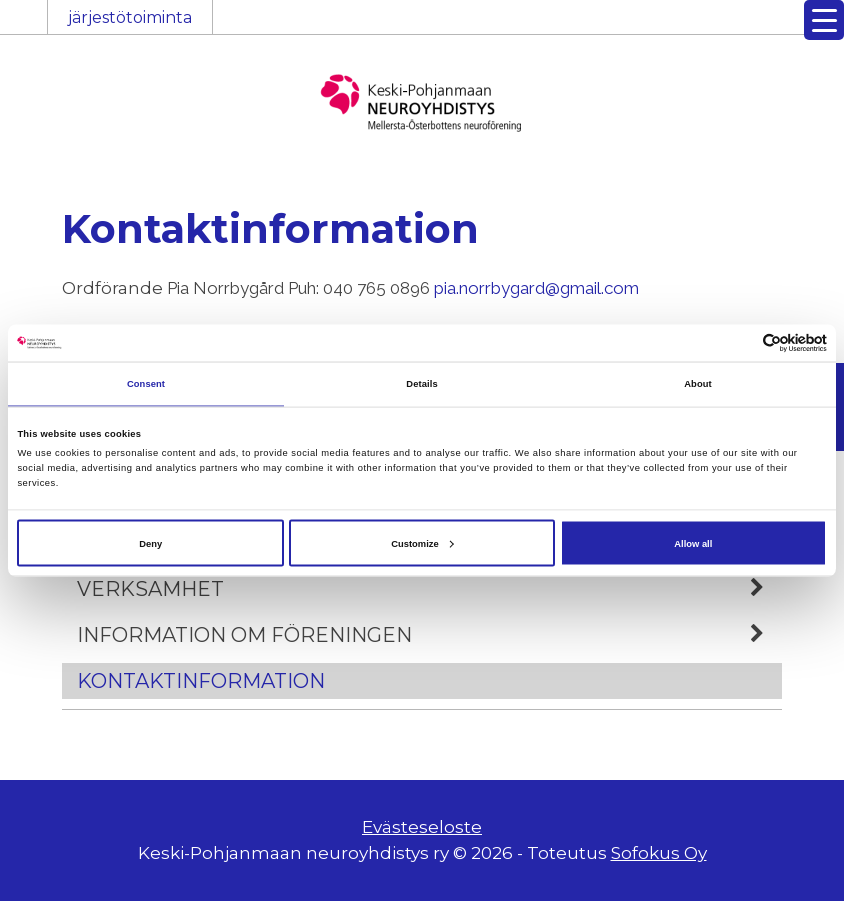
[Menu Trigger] (824, 20)
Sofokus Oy (659, 853)
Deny (150, 543)
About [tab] (698, 384)
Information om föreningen (429, 635)
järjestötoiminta (130, 17)
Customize (422, 543)
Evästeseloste (422, 827)
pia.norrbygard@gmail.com (536, 288)
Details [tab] (421, 384)
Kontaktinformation (201, 681)
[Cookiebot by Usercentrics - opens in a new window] (739, 342)
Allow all (693, 543)
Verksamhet (429, 589)
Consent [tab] (146, 384)
